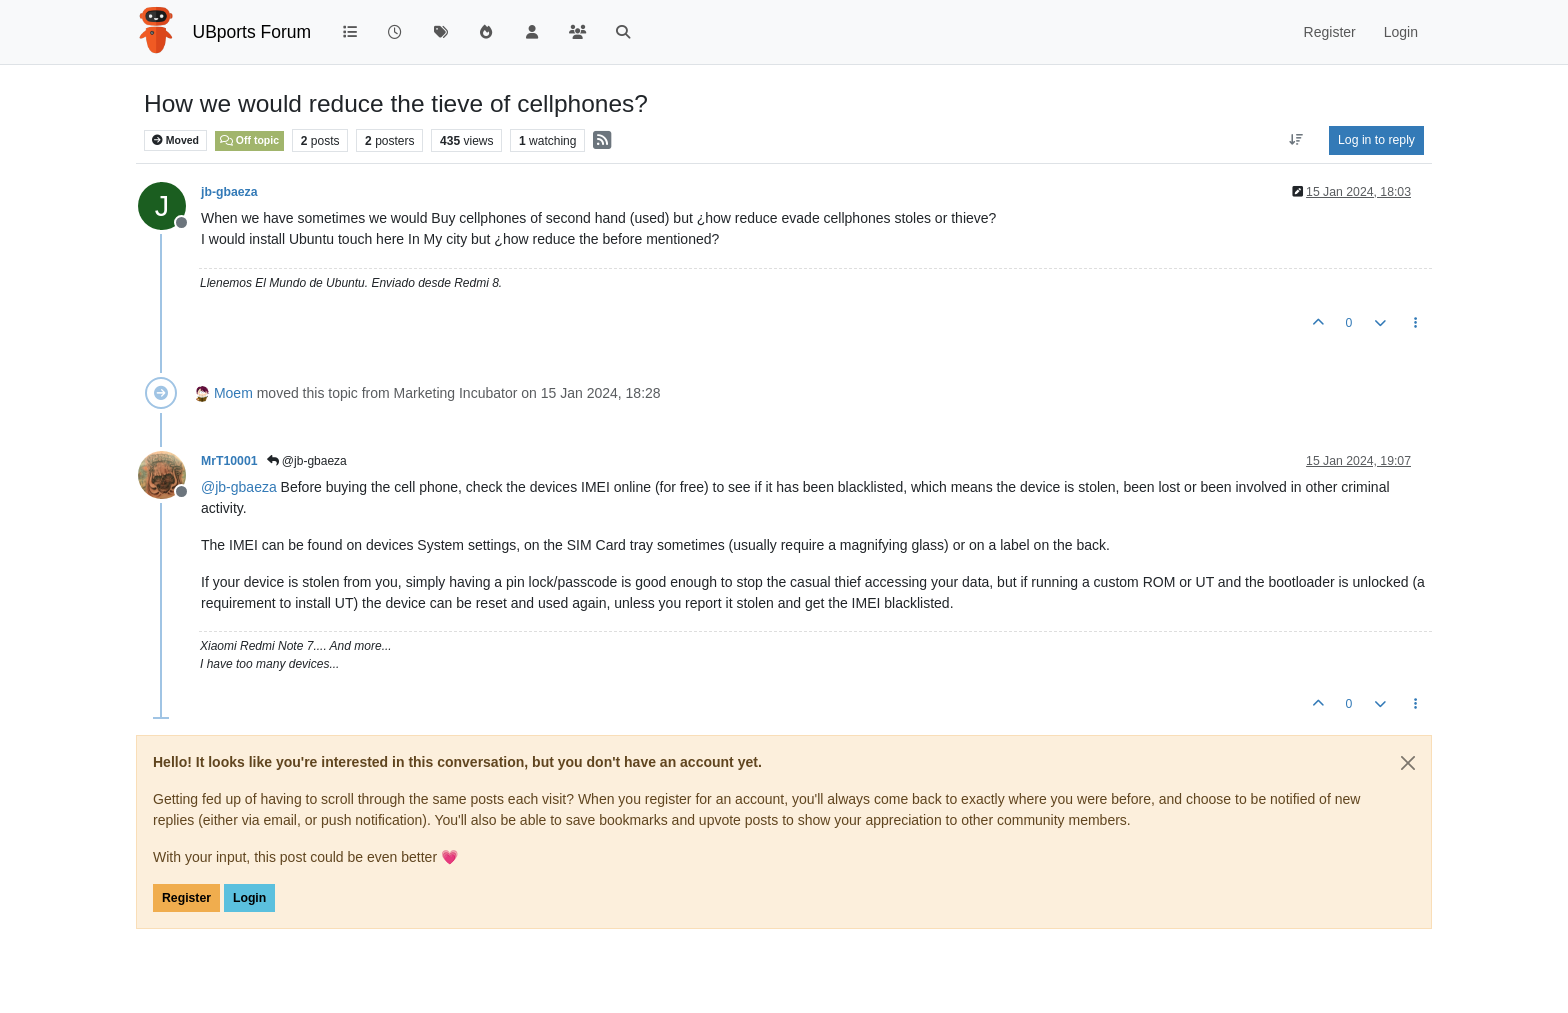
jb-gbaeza (229, 192)
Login (249, 898)
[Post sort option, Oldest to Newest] (1296, 140)
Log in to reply (1376, 140)
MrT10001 (229, 461)
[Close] (1408, 763)
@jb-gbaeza (307, 461)
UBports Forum (252, 32)
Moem (233, 393)
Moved (175, 140)
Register (186, 898)
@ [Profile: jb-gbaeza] (239, 487)
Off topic (249, 140)
